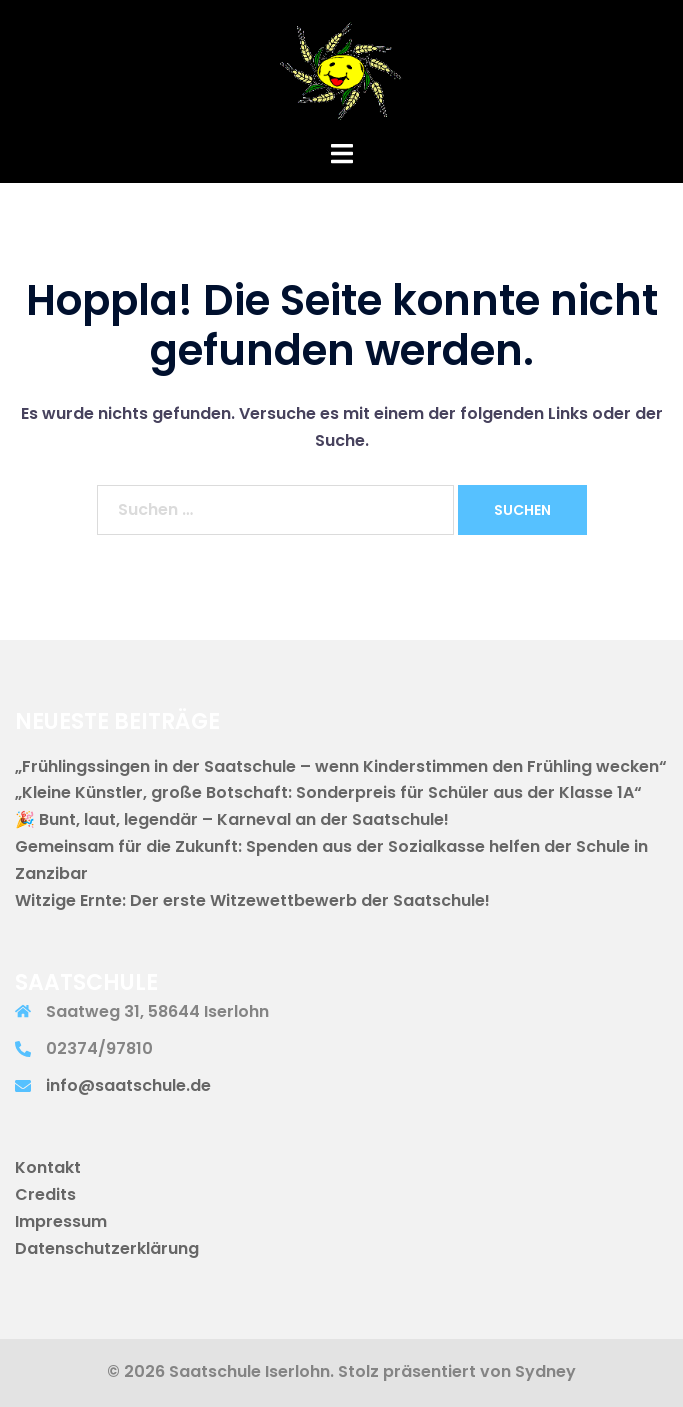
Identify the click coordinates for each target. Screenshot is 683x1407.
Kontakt (48, 1167)
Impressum (61, 1221)
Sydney (545, 1371)
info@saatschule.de (128, 1085)
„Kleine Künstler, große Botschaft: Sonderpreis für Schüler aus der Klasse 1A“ (328, 792)
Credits (45, 1194)
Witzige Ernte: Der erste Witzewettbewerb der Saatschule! (252, 900)
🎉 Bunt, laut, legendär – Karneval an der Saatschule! (232, 819)
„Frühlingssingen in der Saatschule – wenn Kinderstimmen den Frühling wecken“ (341, 766)
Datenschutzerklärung (107, 1248)
